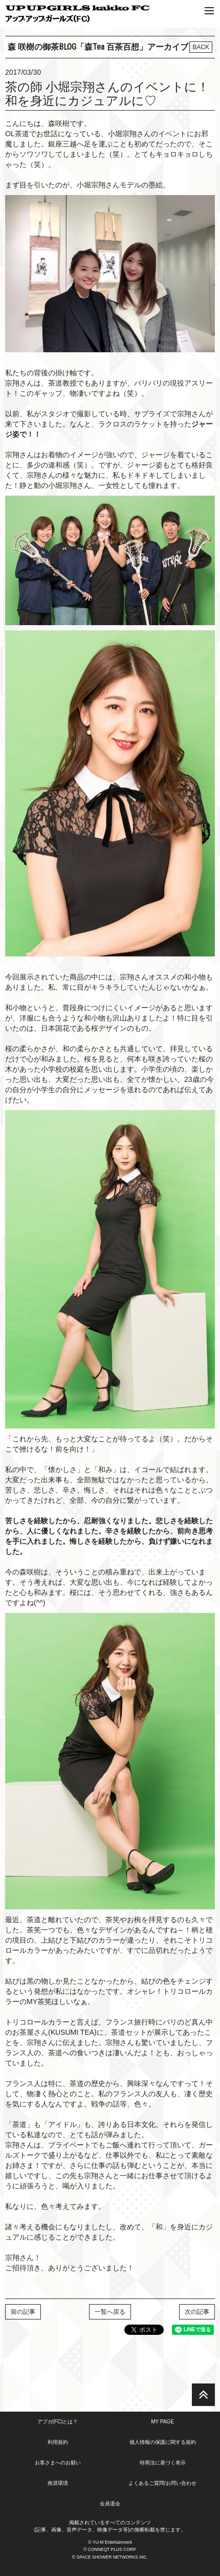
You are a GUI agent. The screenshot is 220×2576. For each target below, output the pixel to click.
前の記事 (23, 2311)
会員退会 (110, 2503)
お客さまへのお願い (58, 2462)
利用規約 (58, 2442)
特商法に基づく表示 (163, 2462)
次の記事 (197, 2311)
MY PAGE (162, 2421)
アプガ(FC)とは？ (57, 2421)
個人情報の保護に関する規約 (162, 2442)
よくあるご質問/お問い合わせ (162, 2483)
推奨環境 (58, 2483)
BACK (200, 47)
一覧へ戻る (110, 2311)
